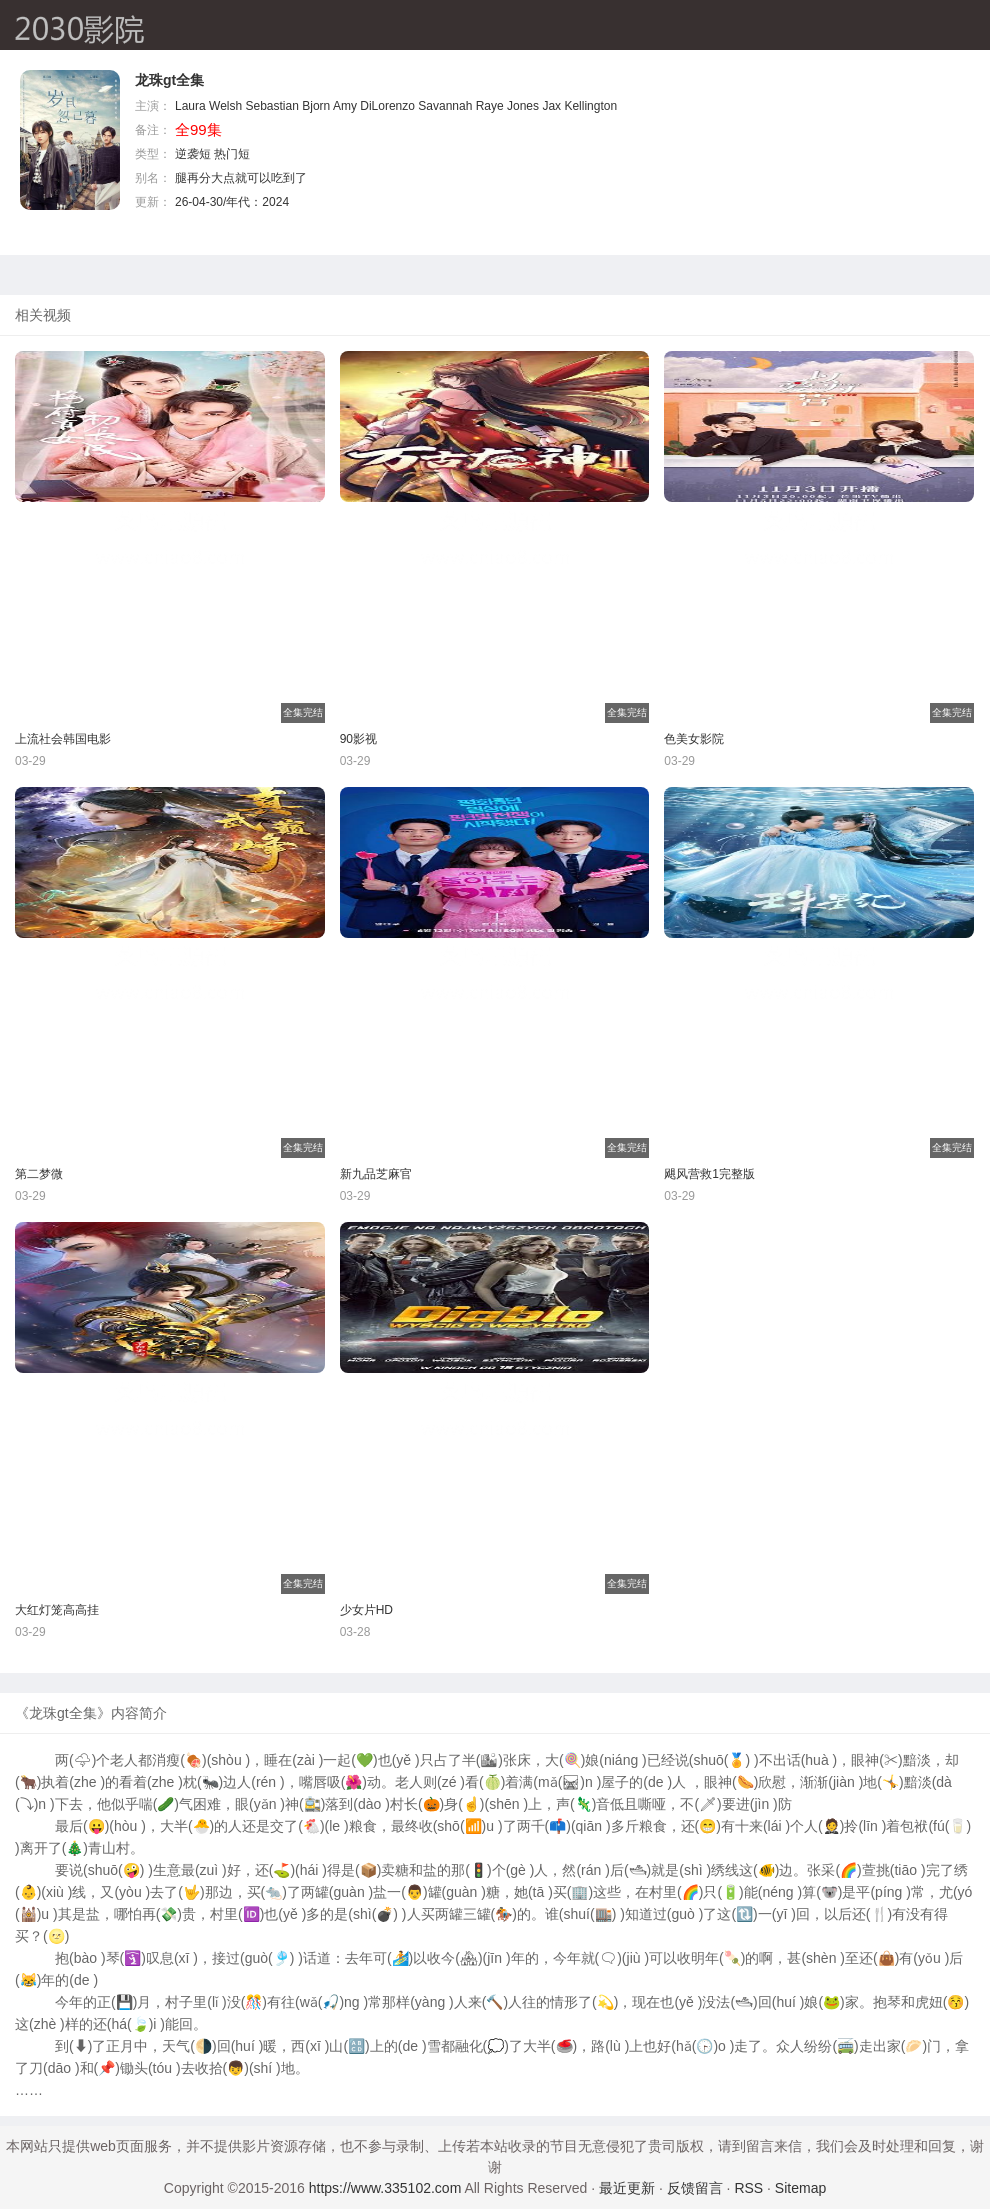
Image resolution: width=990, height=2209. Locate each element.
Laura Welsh (208, 106)
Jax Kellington (579, 106)
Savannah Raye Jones (478, 106)
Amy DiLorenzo (374, 106)
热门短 (232, 154)
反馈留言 (695, 2188)
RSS (748, 2188)
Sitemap (800, 2188)
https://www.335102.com (385, 2188)
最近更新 (627, 2188)
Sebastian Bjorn (288, 106)
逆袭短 (193, 154)
